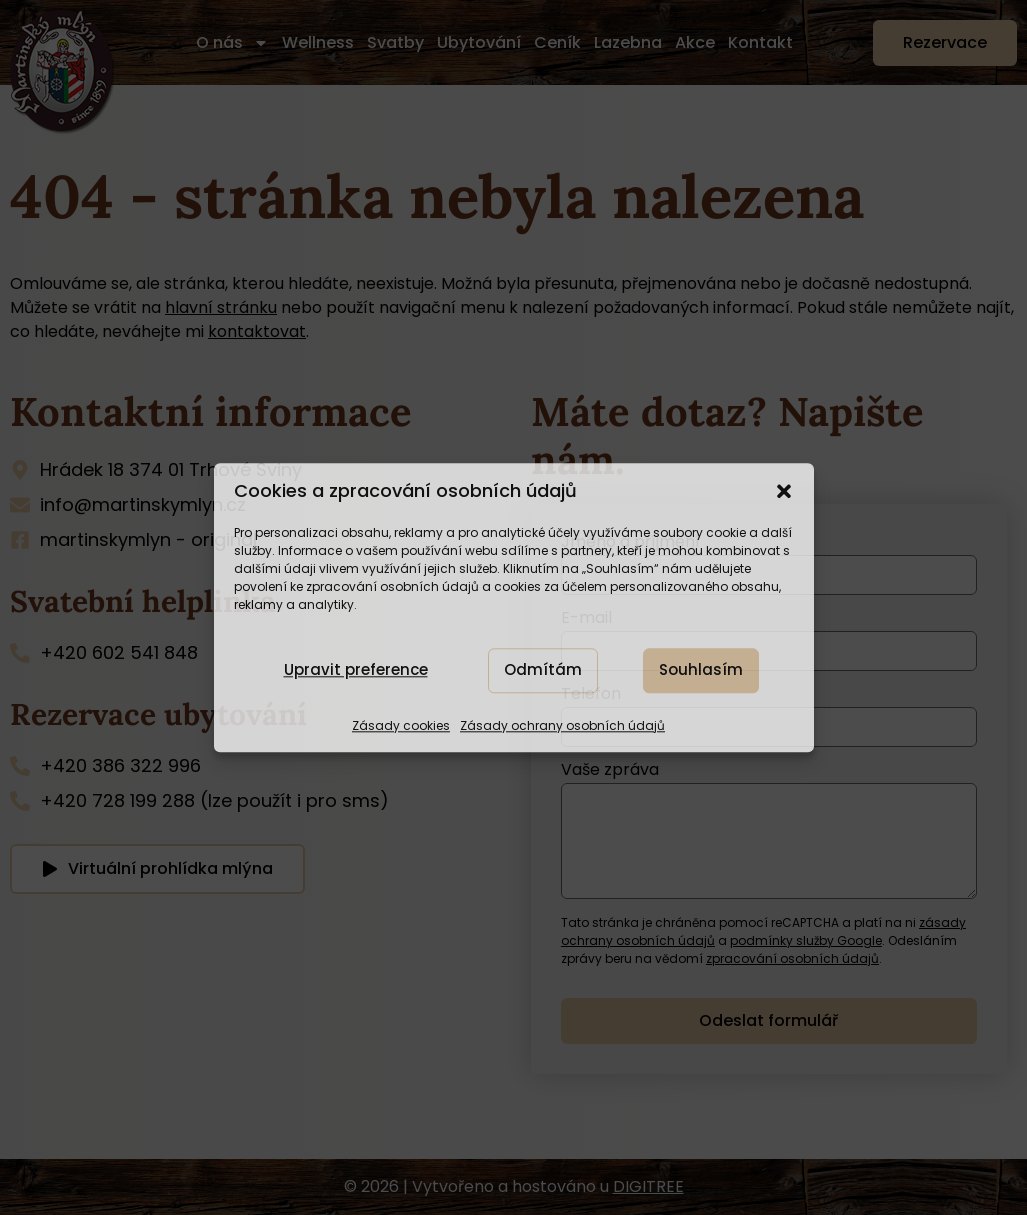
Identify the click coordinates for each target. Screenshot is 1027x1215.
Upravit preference (356, 670)
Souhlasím (701, 670)
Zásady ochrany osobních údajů (562, 725)
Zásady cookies (401, 725)
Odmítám (543, 670)
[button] (784, 491)
